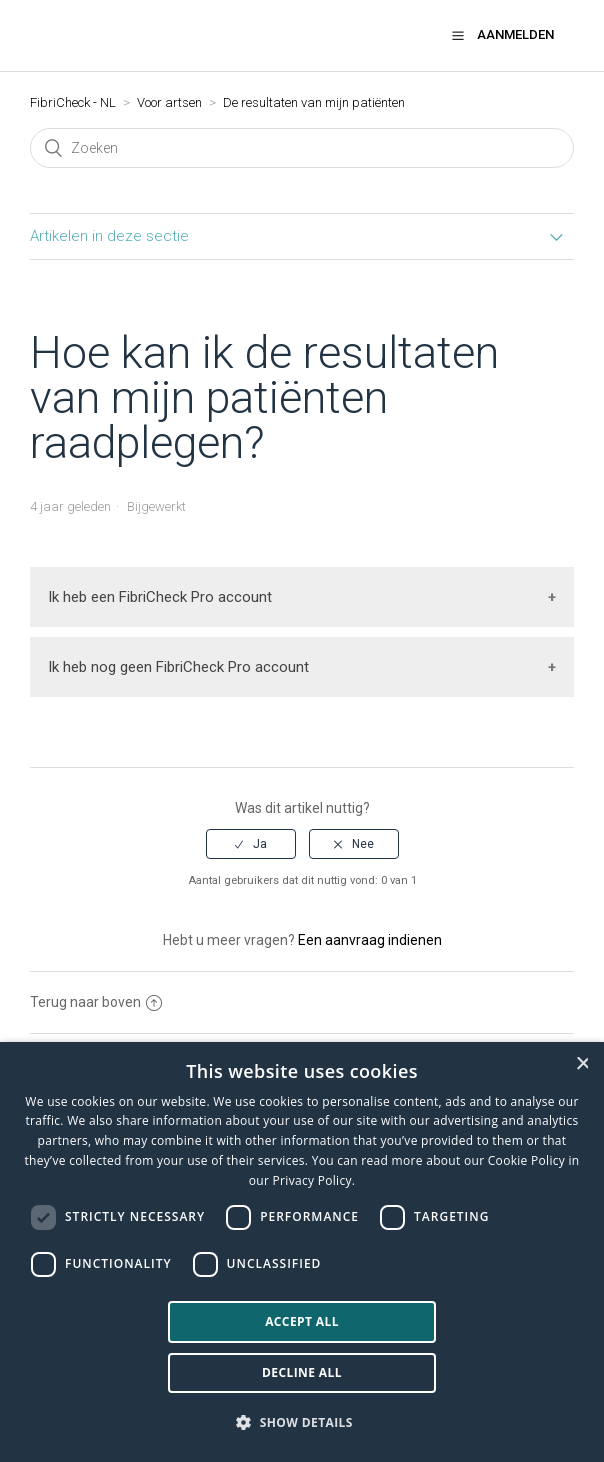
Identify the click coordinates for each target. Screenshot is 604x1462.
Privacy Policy (312, 1180)
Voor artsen (169, 102)
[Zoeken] (302, 148)
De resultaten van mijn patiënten (314, 102)
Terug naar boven (96, 1002)
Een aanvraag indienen (370, 940)
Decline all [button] (302, 1372)
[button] (458, 35)
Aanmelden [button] (515, 34)
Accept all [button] (302, 1321)
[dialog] (302, 1252)
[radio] (251, 844)
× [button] (582, 1063)
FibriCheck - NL (73, 102)
